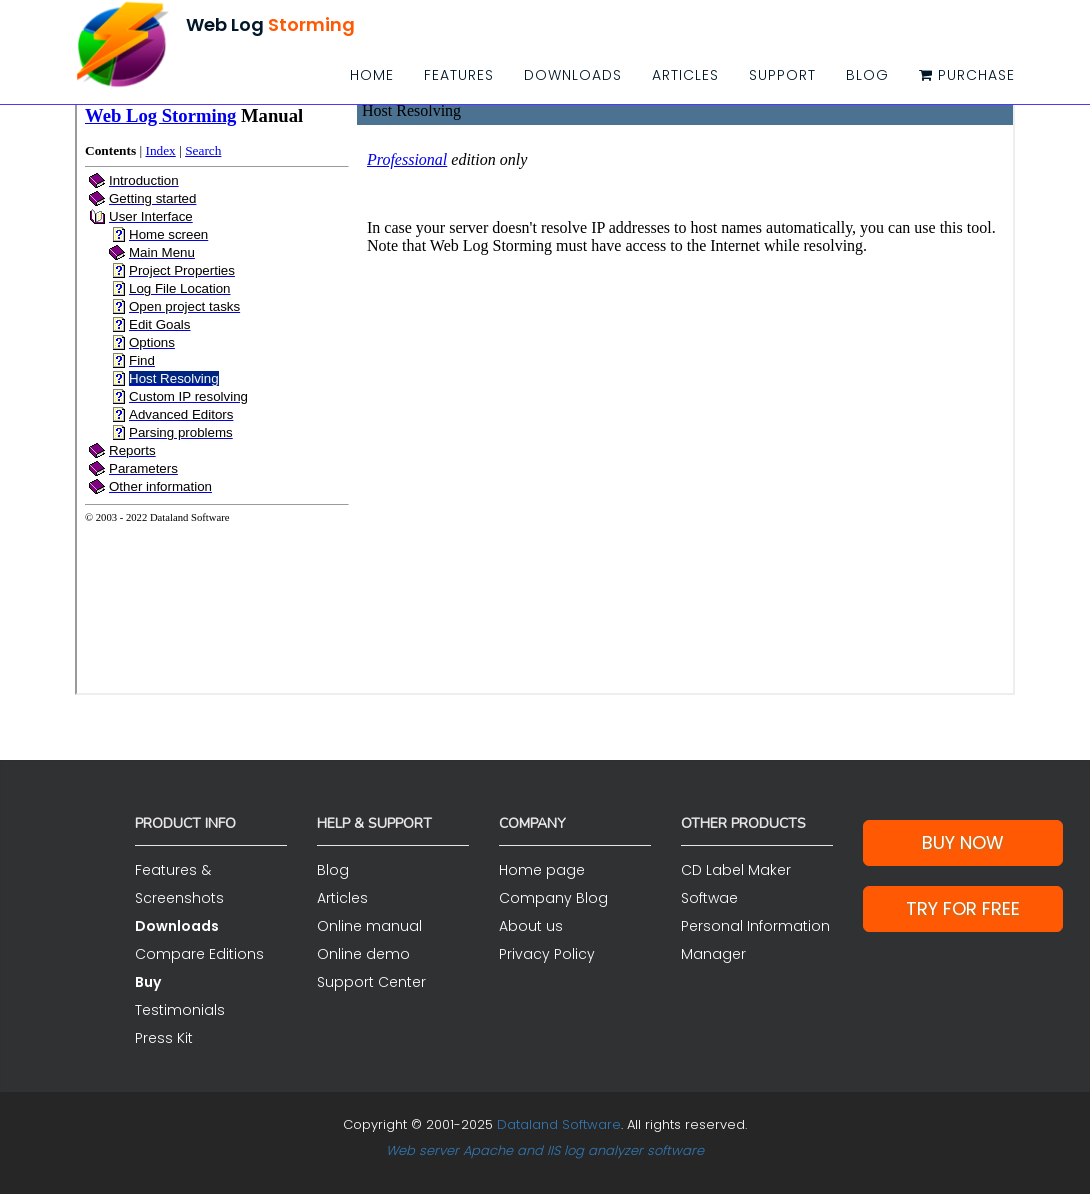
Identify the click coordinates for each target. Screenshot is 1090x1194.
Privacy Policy (547, 954)
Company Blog (553, 898)
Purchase (967, 75)
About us (531, 926)
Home (372, 75)
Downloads (573, 75)
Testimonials (180, 1010)
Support (782, 75)
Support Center (371, 982)
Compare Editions (199, 954)
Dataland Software (559, 1124)
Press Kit (164, 1038)
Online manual (369, 926)
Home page (542, 870)
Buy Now (963, 842)
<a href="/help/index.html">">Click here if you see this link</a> (545, 395)
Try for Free (963, 908)
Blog (867, 75)
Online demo (363, 954)
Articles (685, 75)
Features (459, 75)
